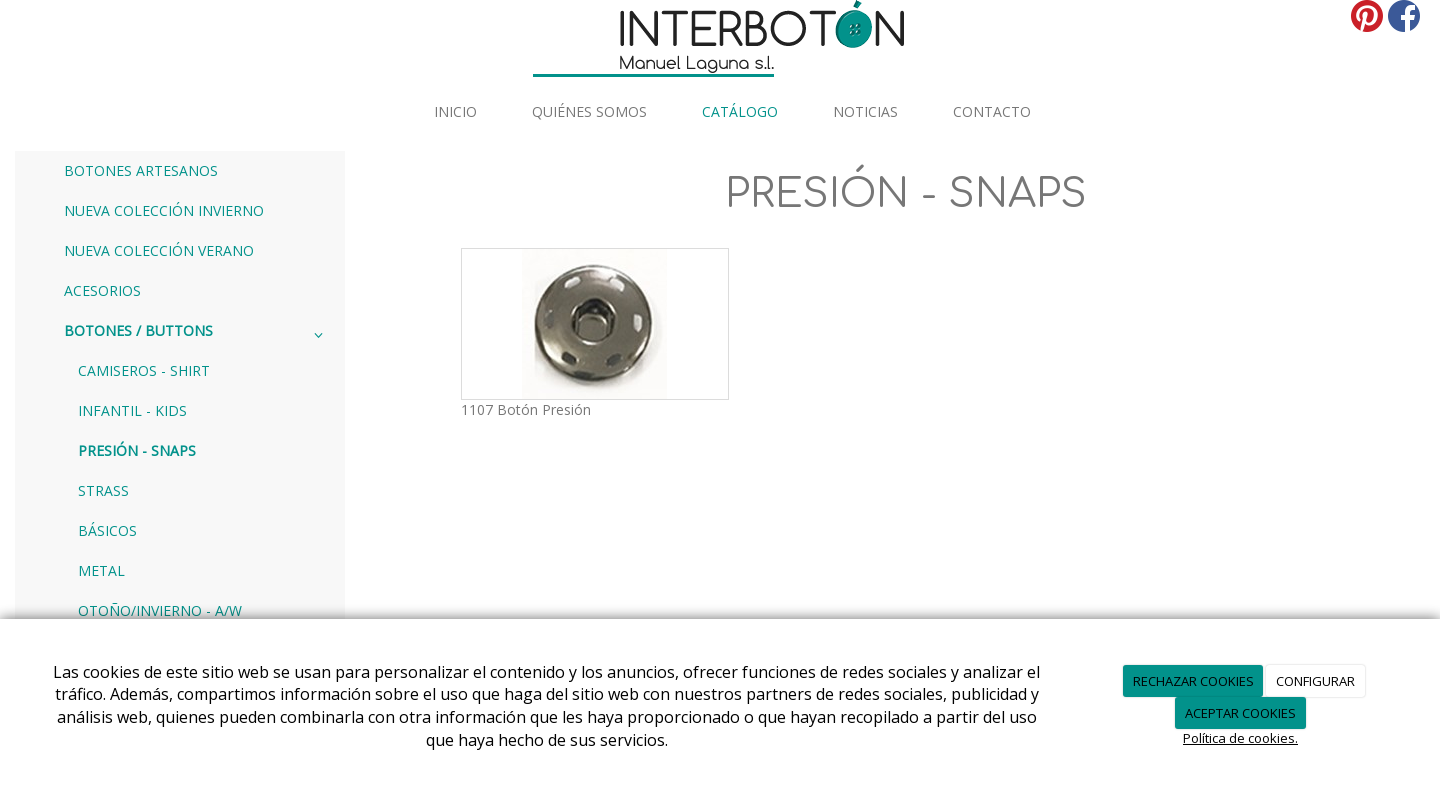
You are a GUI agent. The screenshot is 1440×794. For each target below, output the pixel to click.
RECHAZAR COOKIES (1193, 681)
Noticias (865, 111)
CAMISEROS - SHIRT (144, 370)
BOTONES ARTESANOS (141, 170)
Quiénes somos (589, 111)
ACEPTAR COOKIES (1240, 713)
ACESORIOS (102, 290)
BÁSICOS (107, 530)
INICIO (455, 111)
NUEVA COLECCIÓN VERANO (159, 250)
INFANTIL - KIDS (132, 410)
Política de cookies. (1240, 738)
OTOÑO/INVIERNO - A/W (160, 610)
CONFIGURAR (1315, 681)
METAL (101, 570)
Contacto (992, 111)
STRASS (103, 490)
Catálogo (740, 111)
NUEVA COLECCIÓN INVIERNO (164, 210)
